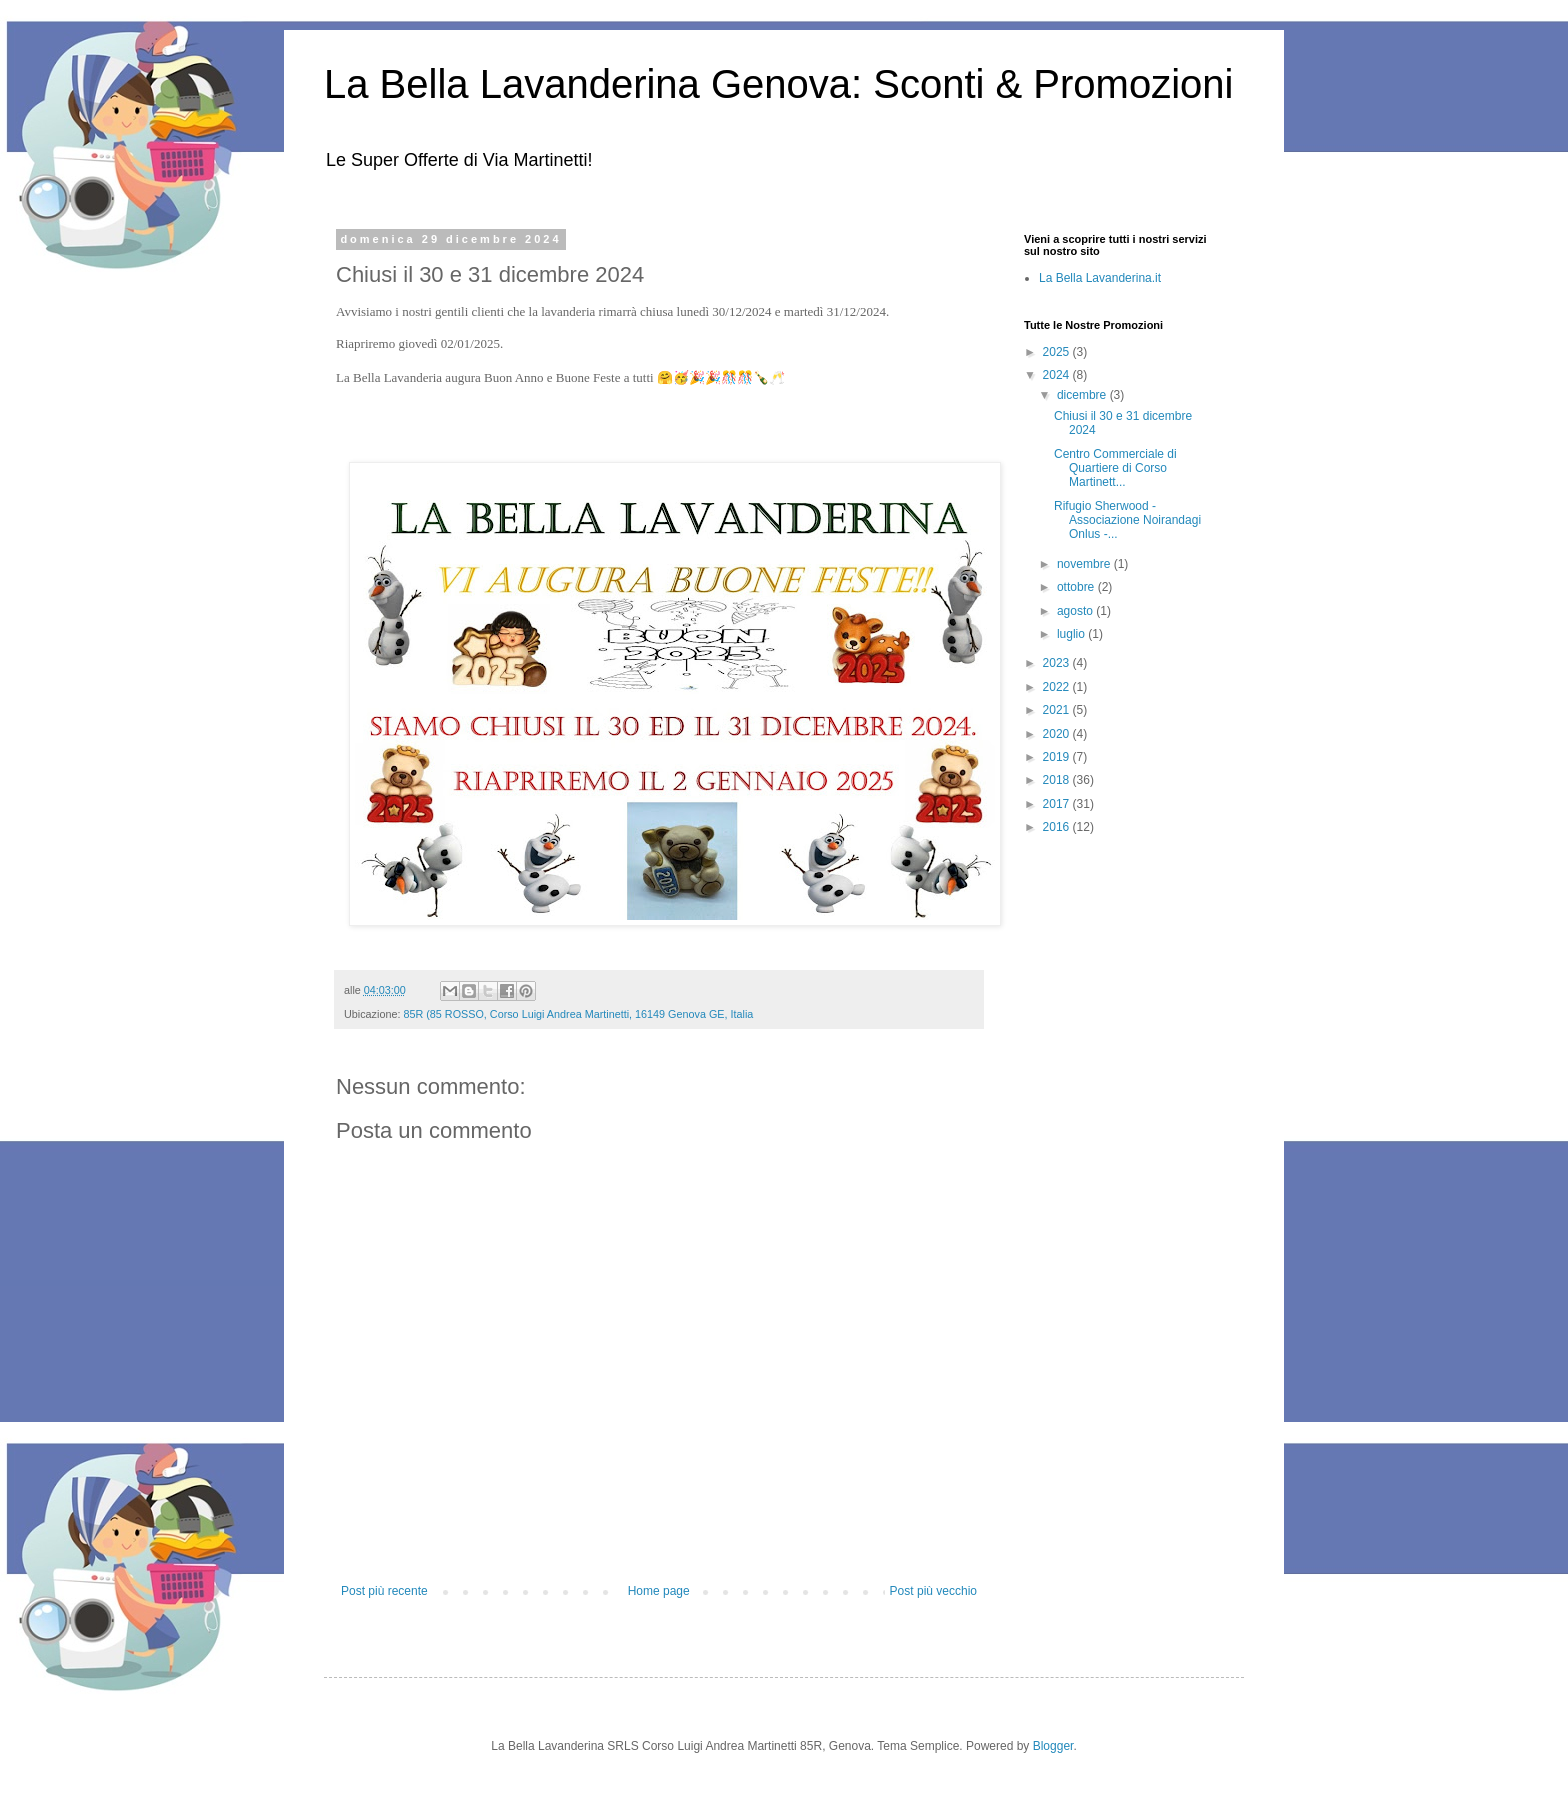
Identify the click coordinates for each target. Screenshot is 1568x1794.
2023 (1058, 663)
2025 (1058, 352)
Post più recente (384, 1591)
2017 (1058, 804)
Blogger (1053, 1746)
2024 (1058, 375)
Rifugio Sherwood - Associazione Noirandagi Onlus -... (1127, 520)
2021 (1058, 710)
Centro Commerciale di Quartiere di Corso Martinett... (1115, 468)
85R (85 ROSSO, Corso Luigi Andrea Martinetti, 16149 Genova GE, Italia (578, 1014)
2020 (1058, 734)
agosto (1076, 611)
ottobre (1077, 587)
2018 (1058, 780)
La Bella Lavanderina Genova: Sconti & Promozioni (778, 84)
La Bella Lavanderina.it (1100, 278)
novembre (1085, 564)
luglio (1072, 634)
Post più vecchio (933, 1591)
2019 (1058, 757)
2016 (1058, 827)
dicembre (1083, 395)
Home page (659, 1591)
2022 (1058, 687)
